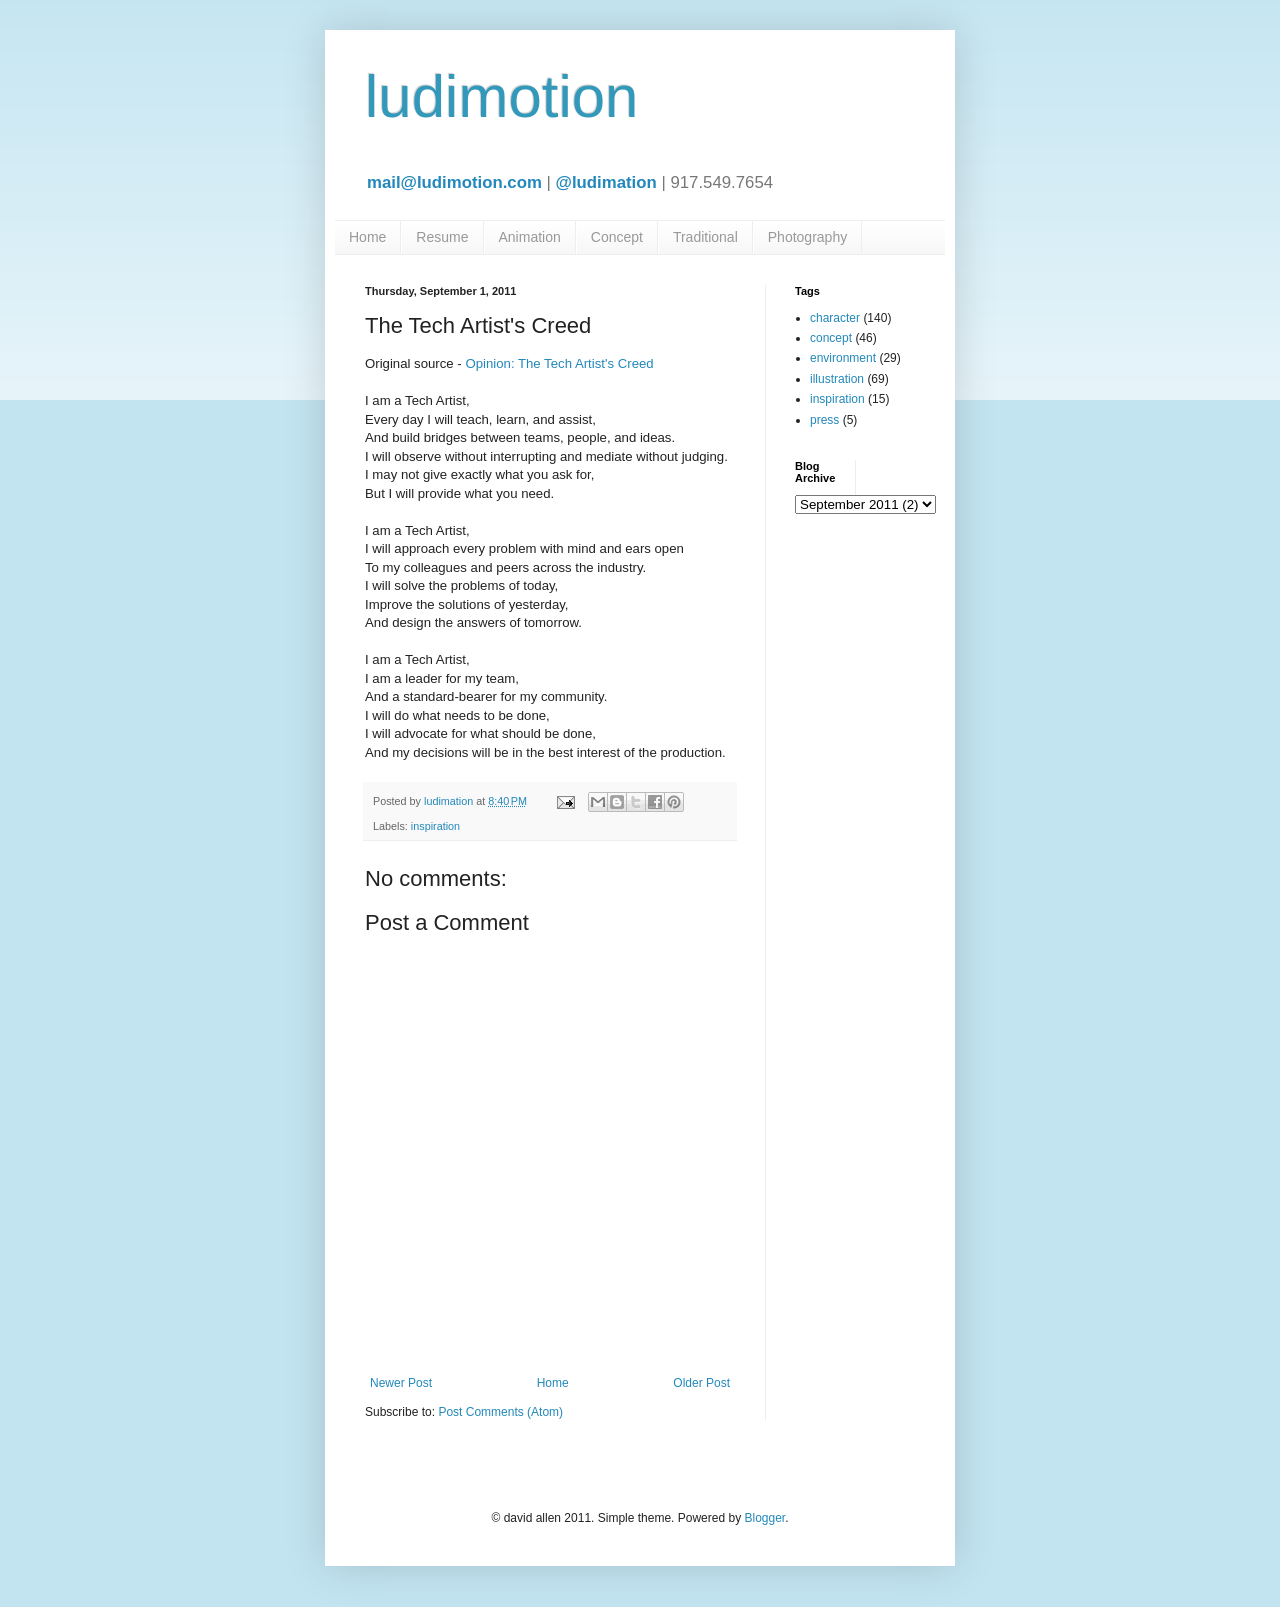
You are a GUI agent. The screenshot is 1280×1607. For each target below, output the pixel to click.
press (824, 420)
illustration (837, 379)
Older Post (701, 1383)
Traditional (705, 237)
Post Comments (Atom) (500, 1412)
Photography (807, 237)
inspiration (435, 826)
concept (831, 338)
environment (843, 358)
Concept (617, 237)
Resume (442, 237)
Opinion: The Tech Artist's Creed (559, 363)
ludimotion (502, 96)
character (835, 318)
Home (367, 237)
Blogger (764, 1518)
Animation (530, 237)
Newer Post (401, 1383)
